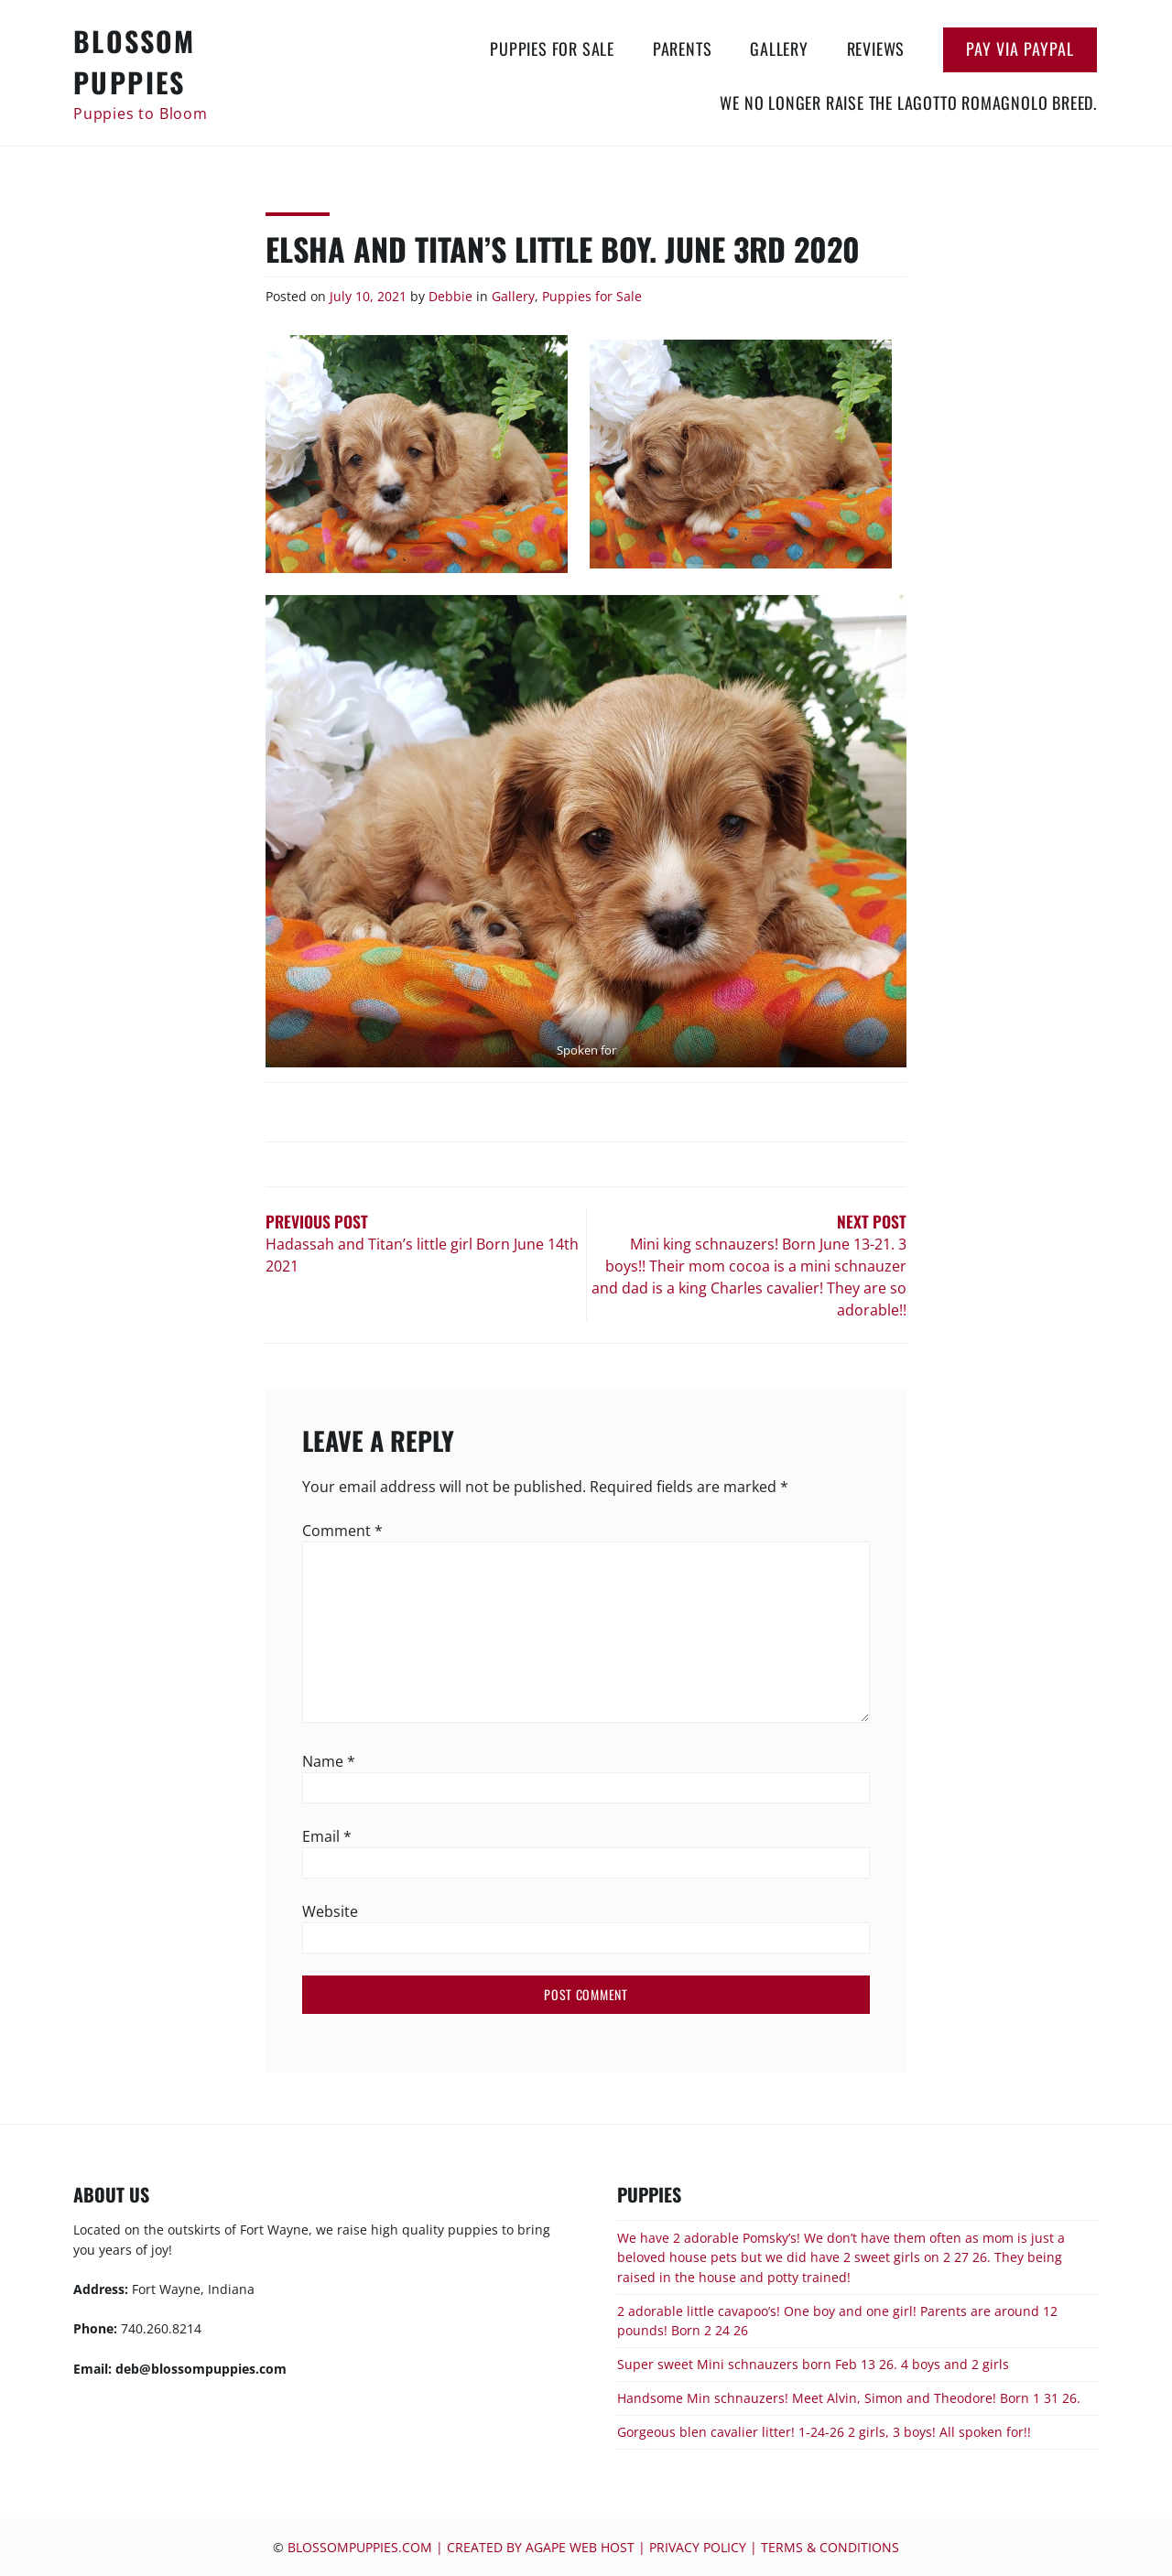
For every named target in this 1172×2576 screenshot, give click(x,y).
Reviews (876, 48)
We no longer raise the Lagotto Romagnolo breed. (908, 102)
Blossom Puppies (134, 61)
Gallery (779, 48)
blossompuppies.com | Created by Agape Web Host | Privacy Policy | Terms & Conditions (593, 2547)
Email (327, 1836)
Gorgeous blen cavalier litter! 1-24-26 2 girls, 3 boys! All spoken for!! (824, 2432)
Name (328, 1761)
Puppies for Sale (552, 48)
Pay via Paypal (1020, 48)
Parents (682, 48)
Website (330, 1911)
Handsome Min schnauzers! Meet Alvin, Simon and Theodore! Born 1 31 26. (848, 2398)
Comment (342, 1531)
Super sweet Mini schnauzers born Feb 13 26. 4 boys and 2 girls (813, 2364)
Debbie (450, 296)
